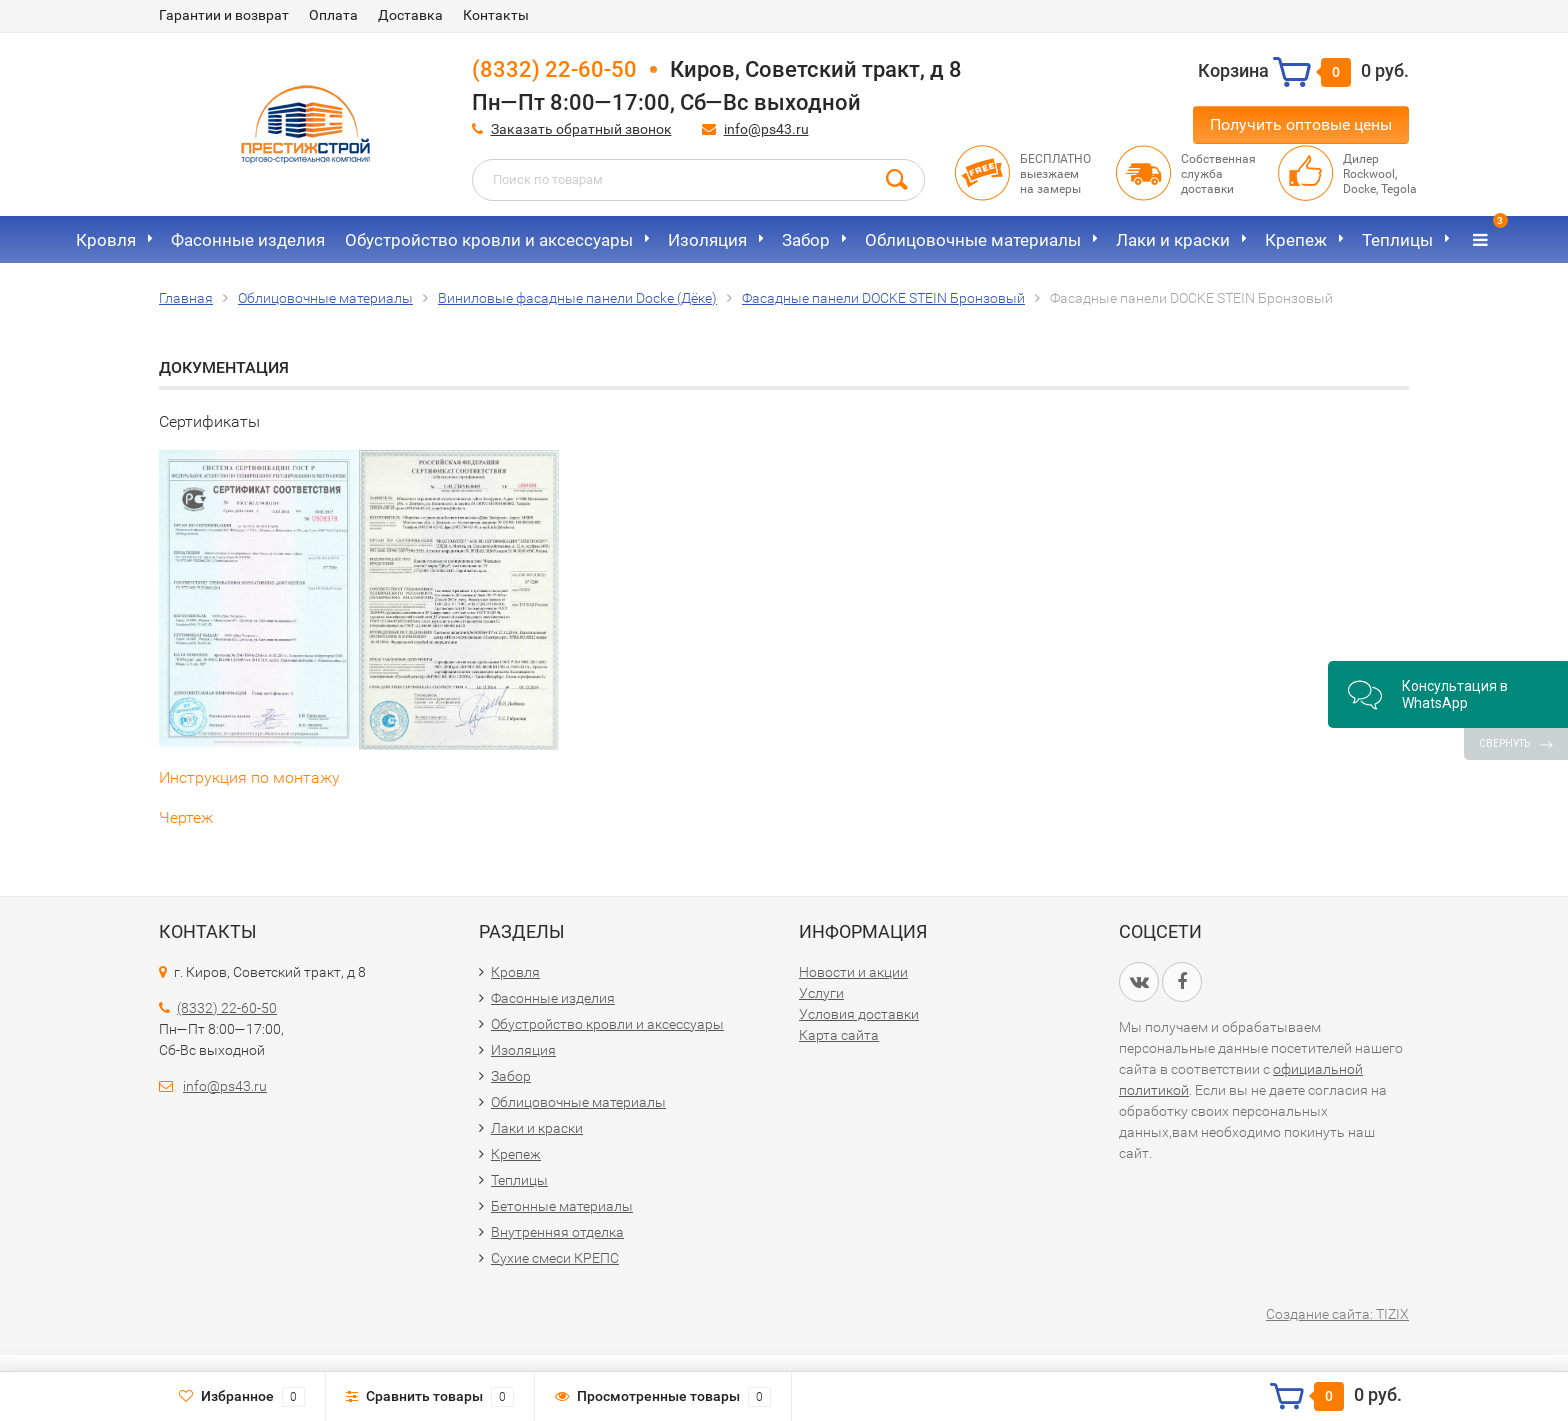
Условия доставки (859, 1014)
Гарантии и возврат (224, 15)
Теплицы (1397, 240)
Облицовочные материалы (973, 240)
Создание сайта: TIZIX (1337, 1314)
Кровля (106, 240)
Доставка (410, 15)
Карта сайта (839, 1035)
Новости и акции (853, 972)
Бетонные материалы (562, 1206)
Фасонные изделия (248, 240)
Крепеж (1296, 240)
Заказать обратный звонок (581, 129)
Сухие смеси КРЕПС (555, 1258)
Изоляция (707, 240)
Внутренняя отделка (557, 1232)
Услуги (821, 993)
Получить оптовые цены (1301, 124)
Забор (806, 240)
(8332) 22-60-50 (554, 69)
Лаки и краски (1173, 240)
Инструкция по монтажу (249, 777)
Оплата (333, 15)
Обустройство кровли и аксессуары (489, 240)
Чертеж (186, 817)
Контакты (496, 15)
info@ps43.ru (766, 129)
